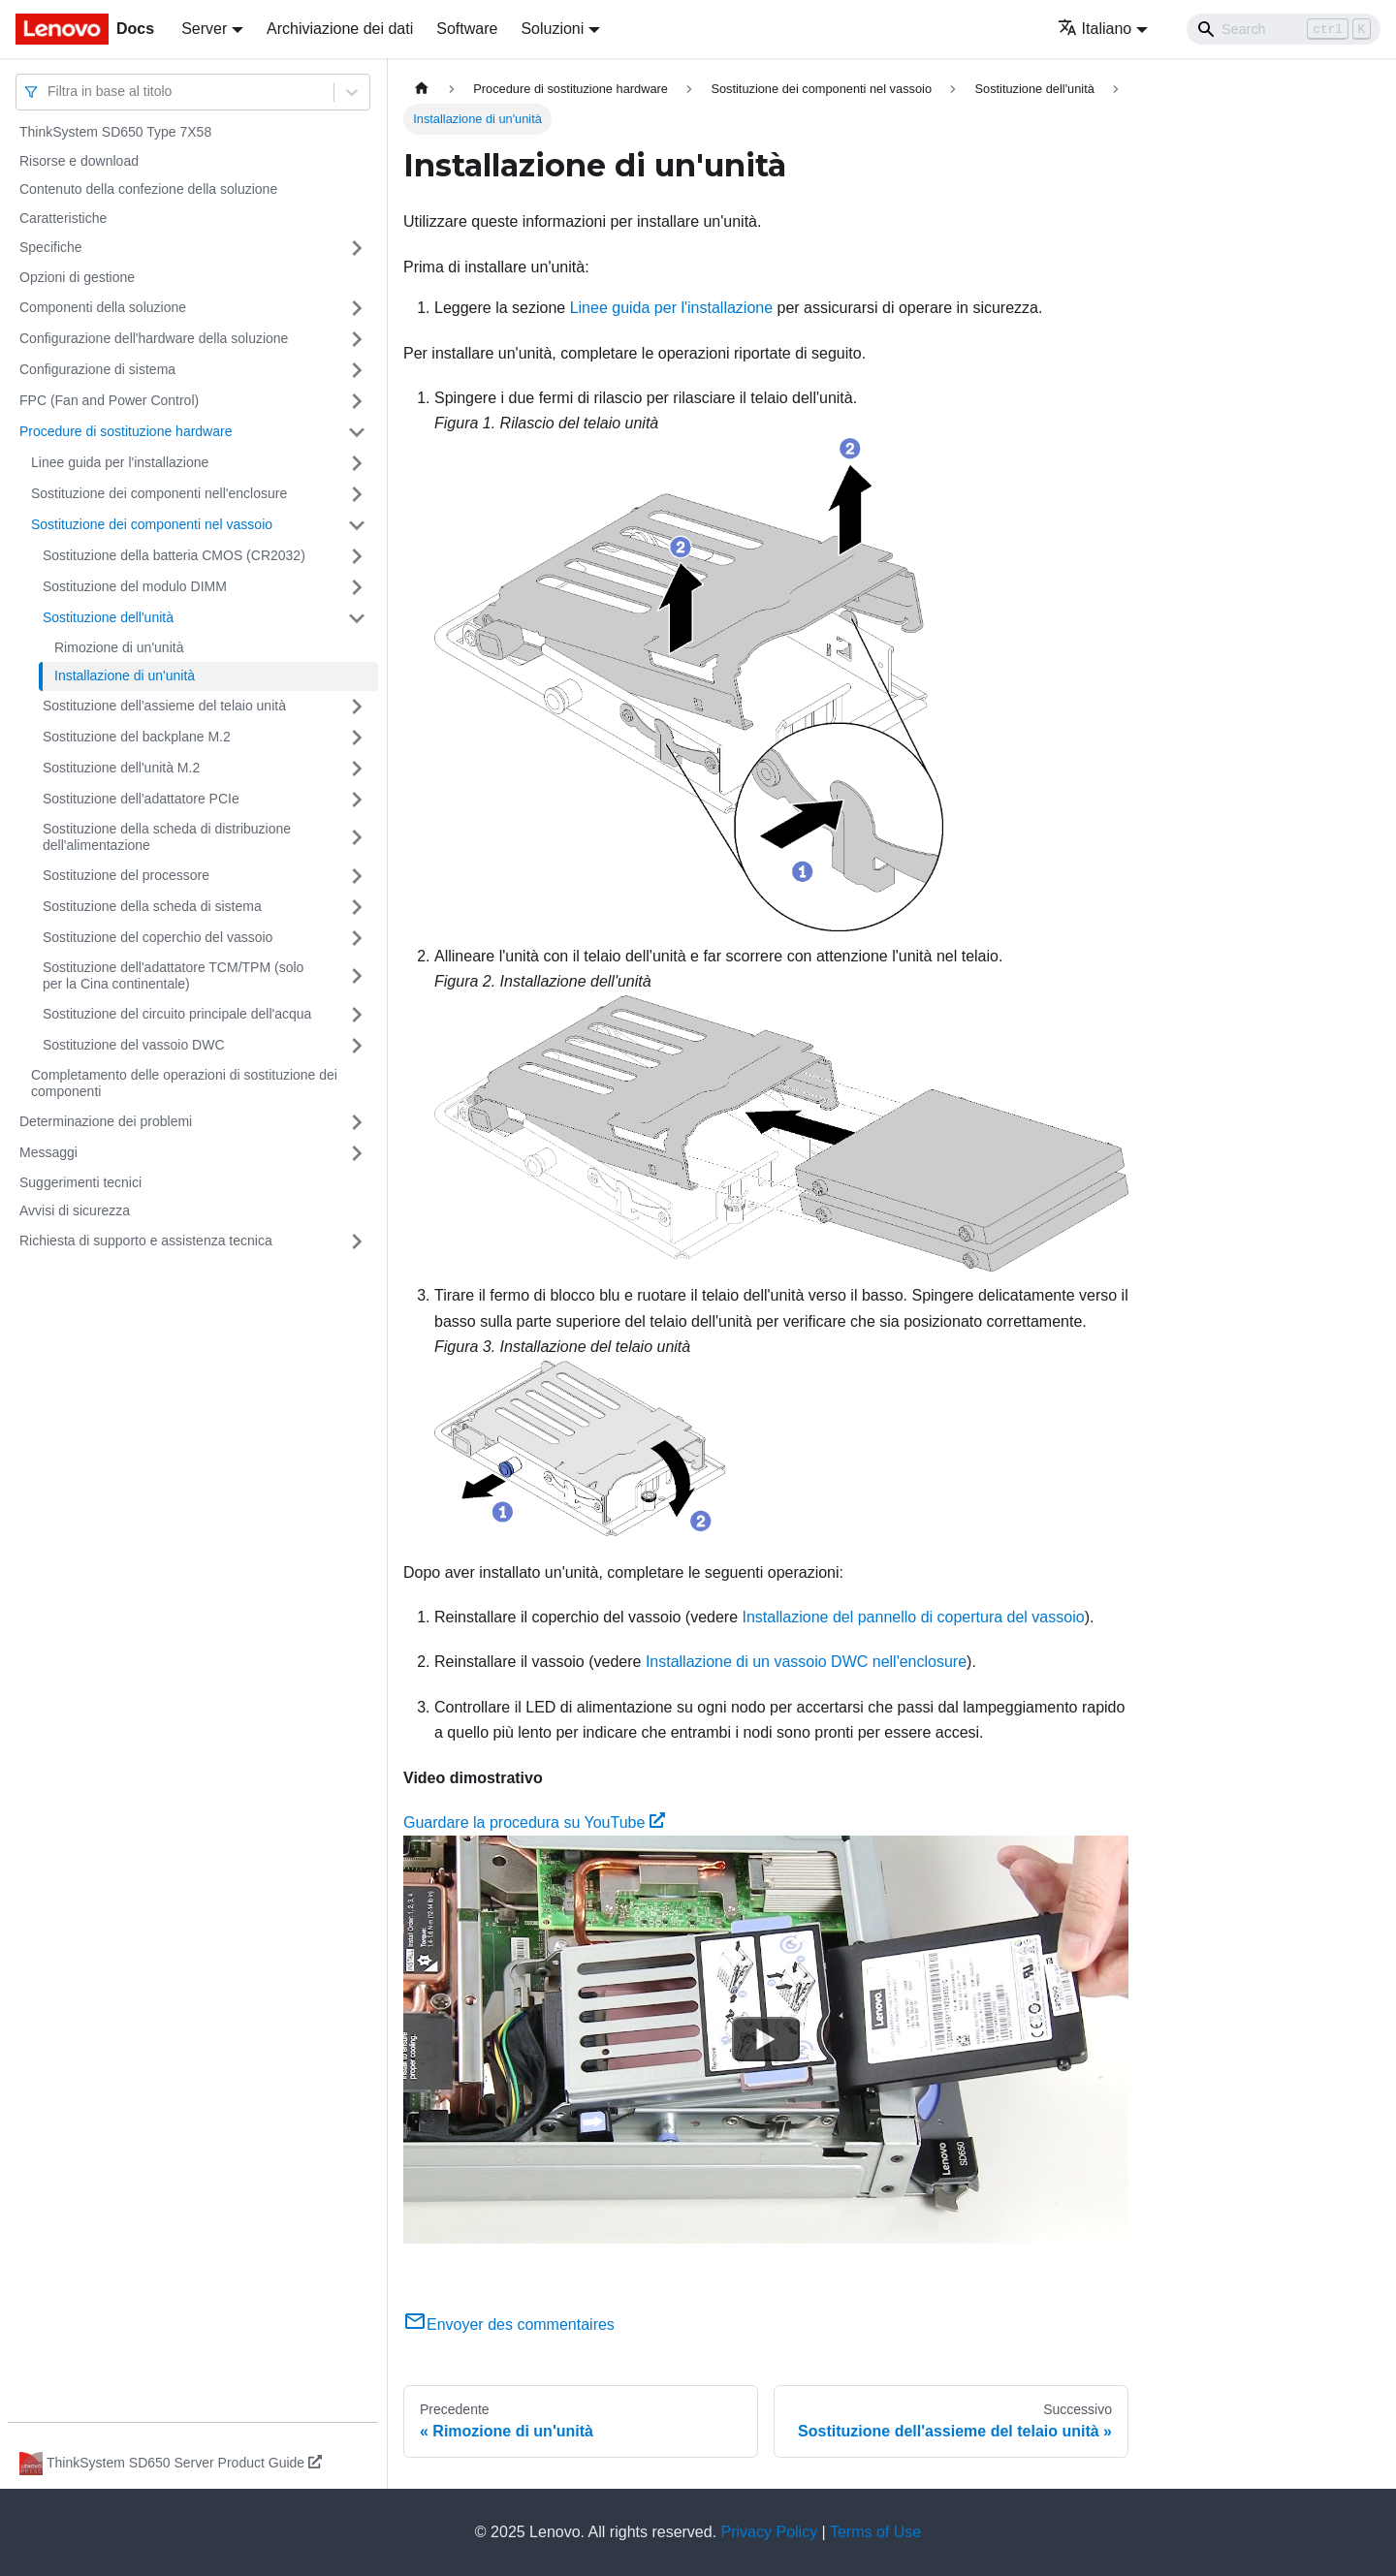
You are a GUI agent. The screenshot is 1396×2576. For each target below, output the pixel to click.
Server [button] (204, 28)
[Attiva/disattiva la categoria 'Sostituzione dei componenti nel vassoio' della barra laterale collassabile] (356, 525)
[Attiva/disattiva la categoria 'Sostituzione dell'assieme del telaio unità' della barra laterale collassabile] (356, 706)
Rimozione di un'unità (118, 647)
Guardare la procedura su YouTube (534, 1822)
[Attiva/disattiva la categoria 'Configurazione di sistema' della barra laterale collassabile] (356, 370)
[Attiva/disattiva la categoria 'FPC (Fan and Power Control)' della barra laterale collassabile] (356, 401)
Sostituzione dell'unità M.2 (121, 767)
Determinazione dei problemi (105, 1121)
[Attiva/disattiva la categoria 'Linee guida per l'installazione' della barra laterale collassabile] (356, 463)
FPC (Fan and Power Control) (109, 400)
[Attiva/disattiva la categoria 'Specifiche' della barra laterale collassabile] (356, 248)
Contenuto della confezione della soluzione (148, 189)
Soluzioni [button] (552, 28)
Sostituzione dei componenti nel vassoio (151, 524)
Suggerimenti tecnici (80, 1182)
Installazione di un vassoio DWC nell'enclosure (806, 1661)
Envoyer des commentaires (509, 2324)
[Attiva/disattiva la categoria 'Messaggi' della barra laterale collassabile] (356, 1153)
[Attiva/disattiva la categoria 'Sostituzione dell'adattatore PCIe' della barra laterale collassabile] (356, 799)
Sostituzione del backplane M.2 (137, 736)
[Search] (1283, 29)
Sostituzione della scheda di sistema (152, 906)
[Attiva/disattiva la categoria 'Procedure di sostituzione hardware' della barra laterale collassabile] (356, 432)
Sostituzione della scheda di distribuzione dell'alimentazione (167, 837)
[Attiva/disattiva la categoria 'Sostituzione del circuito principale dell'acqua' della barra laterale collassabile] (356, 1014)
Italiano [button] (1095, 28)
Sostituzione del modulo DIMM (135, 586)
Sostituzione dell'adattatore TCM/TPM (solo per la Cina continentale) (173, 975)
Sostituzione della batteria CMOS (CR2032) (174, 555)
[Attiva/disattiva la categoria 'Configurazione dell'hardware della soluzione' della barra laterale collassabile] (356, 339)
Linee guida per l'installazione (119, 462)
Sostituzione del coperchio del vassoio (157, 937)
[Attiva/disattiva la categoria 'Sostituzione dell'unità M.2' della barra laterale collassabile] (356, 768)
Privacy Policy (769, 2532)
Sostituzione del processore (126, 875)
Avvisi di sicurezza (74, 1210)
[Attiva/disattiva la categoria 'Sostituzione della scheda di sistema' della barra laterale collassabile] (356, 907)
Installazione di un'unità (124, 675)
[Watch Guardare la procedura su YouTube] (766, 2040)
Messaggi (48, 1152)
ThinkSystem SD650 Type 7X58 (115, 132)
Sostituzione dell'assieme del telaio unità (164, 705)
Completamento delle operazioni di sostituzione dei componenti (184, 1083)
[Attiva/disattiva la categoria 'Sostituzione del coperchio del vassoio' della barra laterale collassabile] (356, 938)
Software (466, 28)
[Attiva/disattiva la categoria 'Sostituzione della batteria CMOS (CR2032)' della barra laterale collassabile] (356, 556)
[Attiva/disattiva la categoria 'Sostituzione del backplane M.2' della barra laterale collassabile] (356, 737)
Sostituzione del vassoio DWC (134, 1044)
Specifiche (50, 247)
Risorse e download (79, 161)
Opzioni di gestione (77, 277)
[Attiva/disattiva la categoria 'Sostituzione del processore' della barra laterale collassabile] (356, 876)
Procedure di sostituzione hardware (125, 431)
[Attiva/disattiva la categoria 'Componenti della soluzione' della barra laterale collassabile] (356, 308)
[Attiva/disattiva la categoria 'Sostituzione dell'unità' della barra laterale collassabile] (356, 618)
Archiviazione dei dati (340, 28)
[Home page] (421, 89)
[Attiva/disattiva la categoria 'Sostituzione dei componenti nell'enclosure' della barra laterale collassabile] (356, 494)
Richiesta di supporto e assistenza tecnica (145, 1240)
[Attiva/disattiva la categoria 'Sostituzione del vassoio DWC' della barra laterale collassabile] (356, 1045)
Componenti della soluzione (102, 307)
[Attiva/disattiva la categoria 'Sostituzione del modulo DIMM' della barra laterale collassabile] (356, 587)
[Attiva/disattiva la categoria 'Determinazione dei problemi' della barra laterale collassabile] (356, 1122)
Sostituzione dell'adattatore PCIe (141, 798)
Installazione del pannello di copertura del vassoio (914, 1617)
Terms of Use (875, 2532)
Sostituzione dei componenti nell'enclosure (159, 493)
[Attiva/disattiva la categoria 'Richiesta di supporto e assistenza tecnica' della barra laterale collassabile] (356, 1241)
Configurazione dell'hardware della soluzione (153, 338)
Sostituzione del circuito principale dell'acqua (177, 1013)
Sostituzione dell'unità (108, 617)
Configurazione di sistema (97, 369)
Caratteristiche (63, 218)
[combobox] (49, 91)
